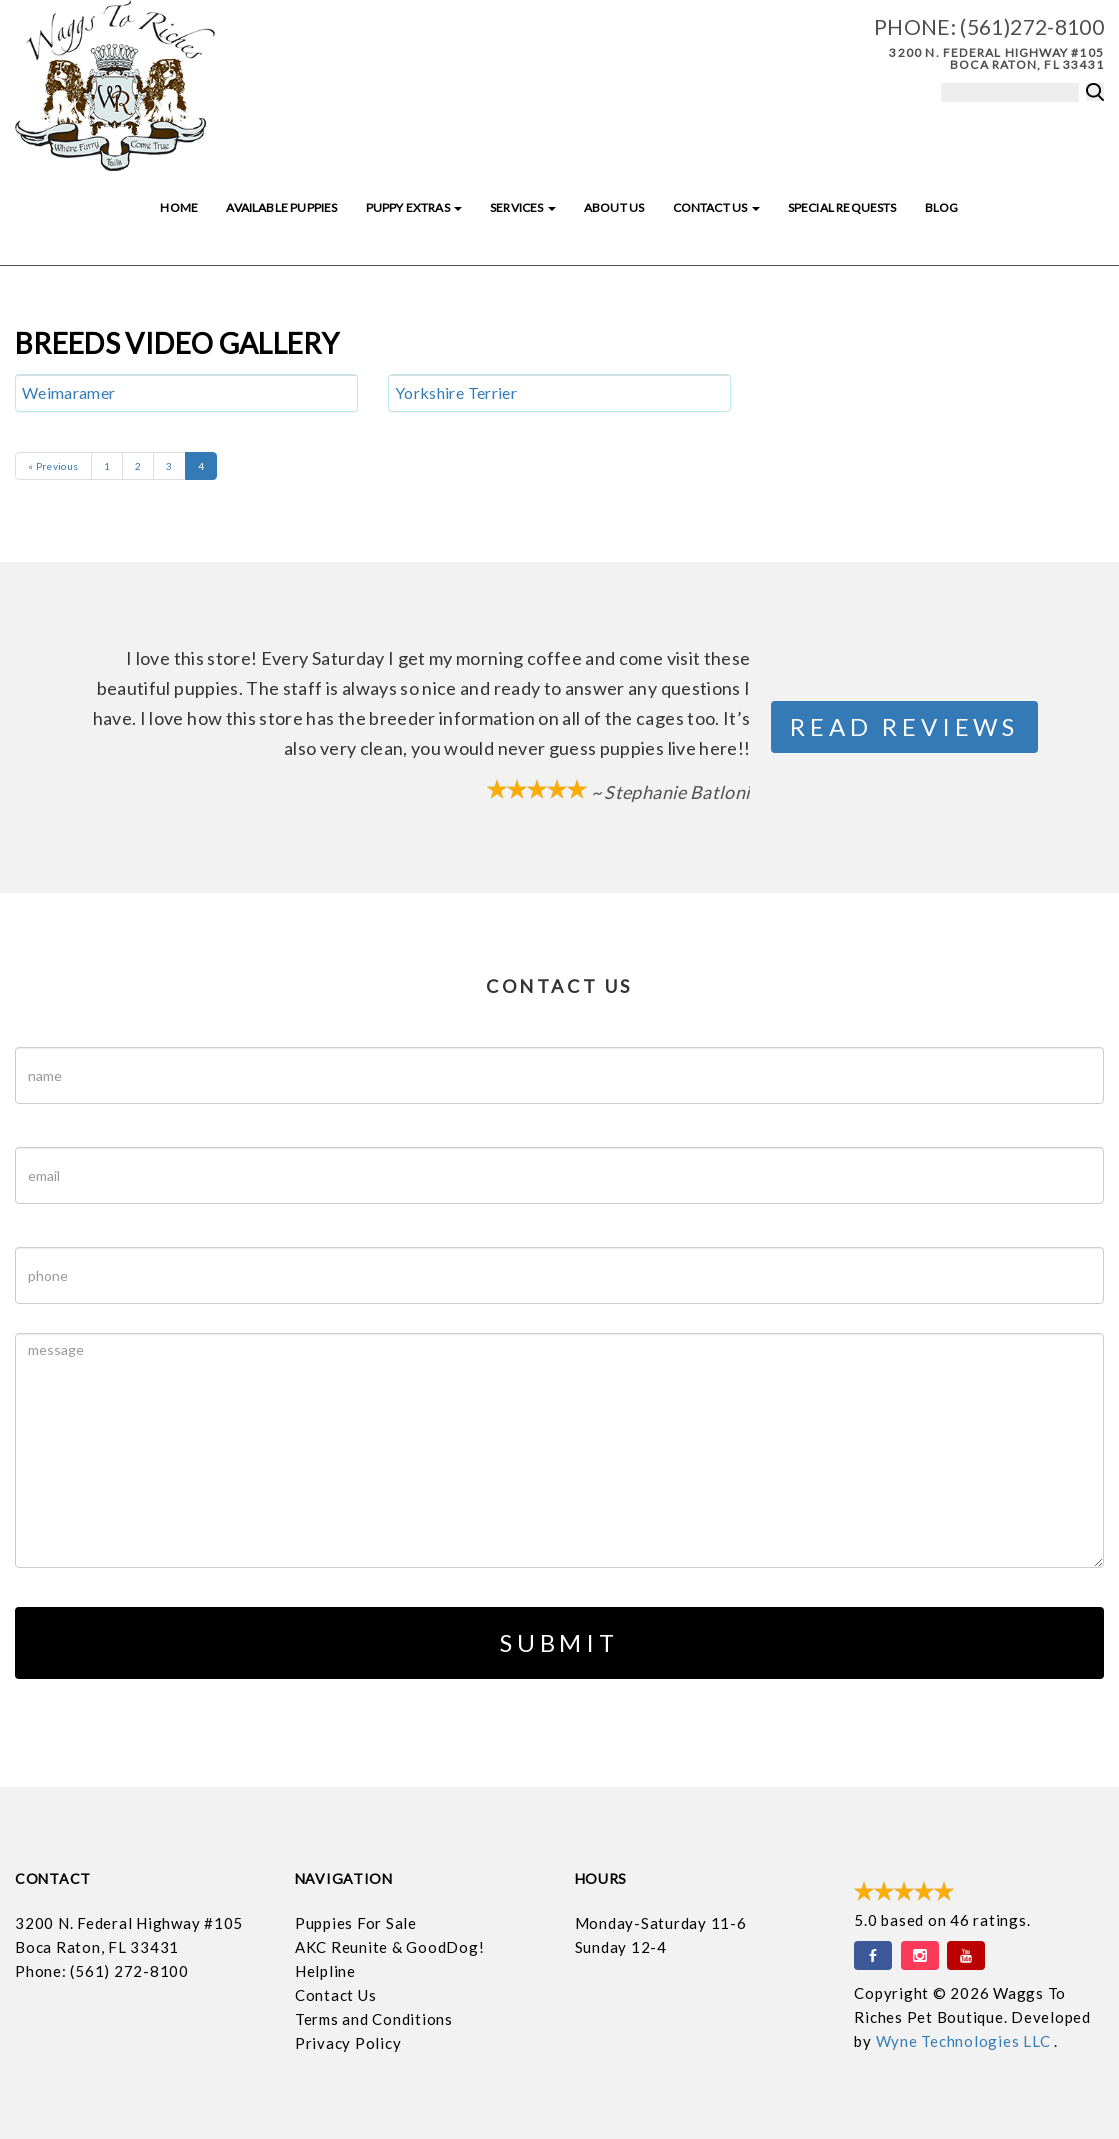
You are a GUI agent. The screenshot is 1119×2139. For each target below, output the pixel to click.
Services (523, 207)
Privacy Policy (348, 2043)
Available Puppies (281, 207)
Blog (942, 207)
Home (179, 207)
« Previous (53, 466)
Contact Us (716, 207)
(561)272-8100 (1032, 26)
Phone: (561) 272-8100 (102, 1971)
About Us (614, 207)
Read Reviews (904, 726)
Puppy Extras (414, 207)
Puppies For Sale (356, 1923)
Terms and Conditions (374, 2019)
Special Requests (842, 207)
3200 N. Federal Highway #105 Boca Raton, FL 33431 (996, 58)
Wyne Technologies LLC (965, 2041)
